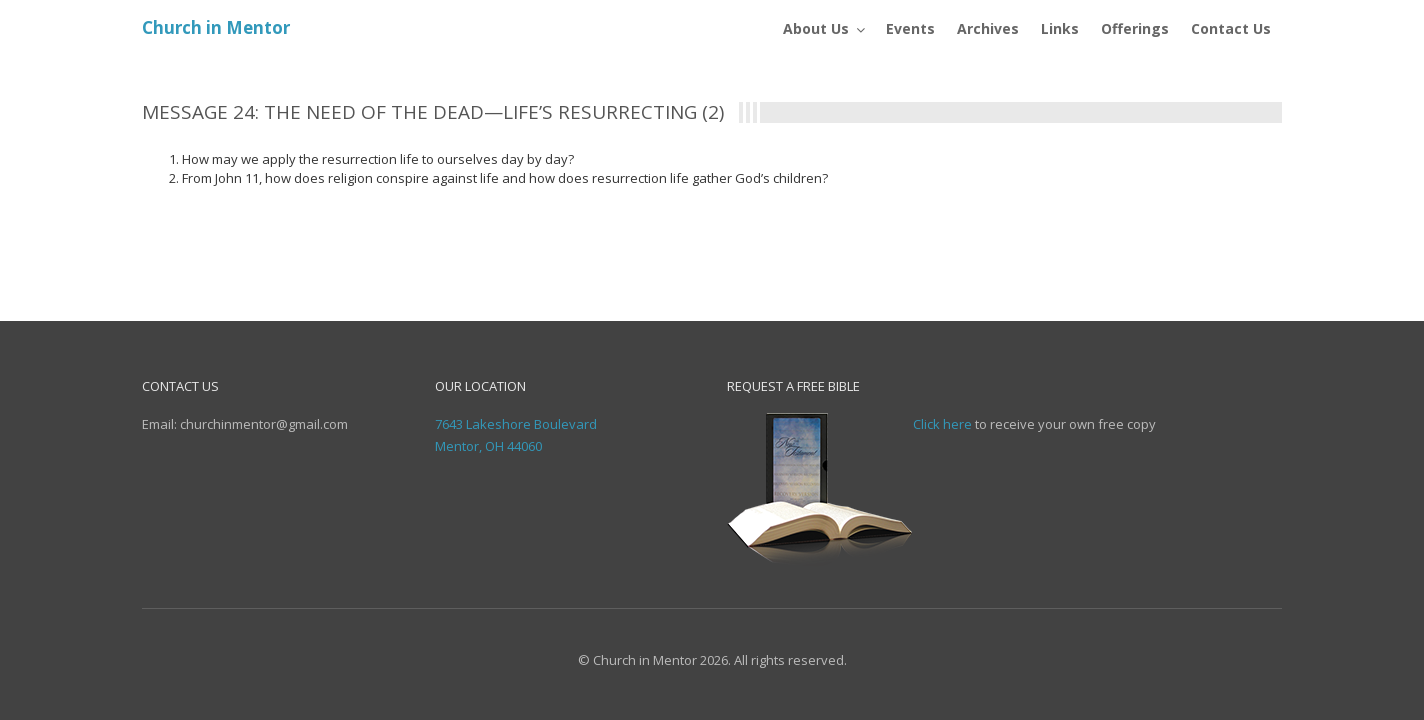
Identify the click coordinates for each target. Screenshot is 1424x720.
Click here (942, 424)
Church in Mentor (216, 27)
